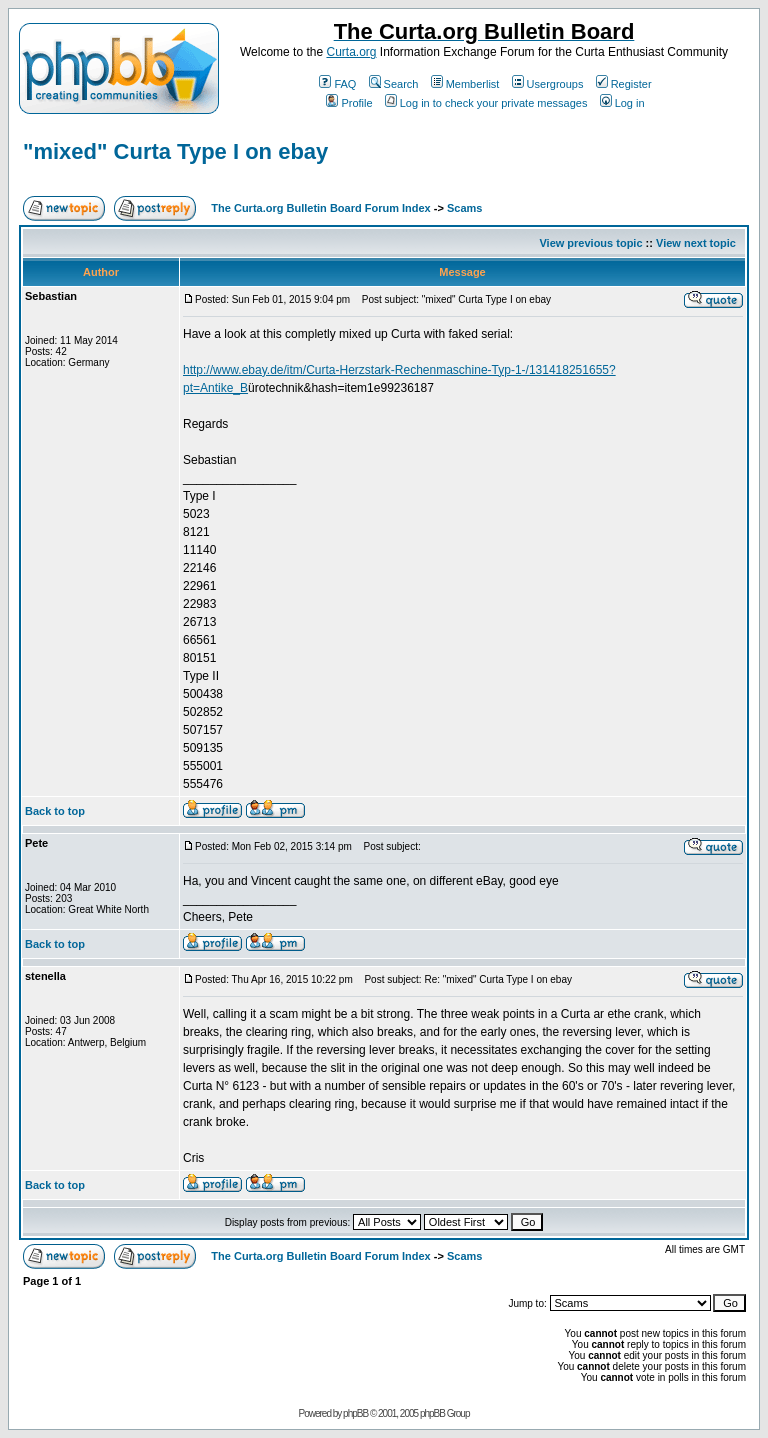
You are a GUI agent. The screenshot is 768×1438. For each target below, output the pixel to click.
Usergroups (548, 84)
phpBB (355, 1413)
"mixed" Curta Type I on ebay (175, 151)
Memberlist (465, 84)
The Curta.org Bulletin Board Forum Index (320, 208)
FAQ (337, 84)
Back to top (55, 811)
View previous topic (590, 243)
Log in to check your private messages (486, 103)
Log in (622, 103)
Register (624, 84)
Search (394, 84)
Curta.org (351, 52)
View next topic (696, 243)
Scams (464, 208)
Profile (349, 103)
